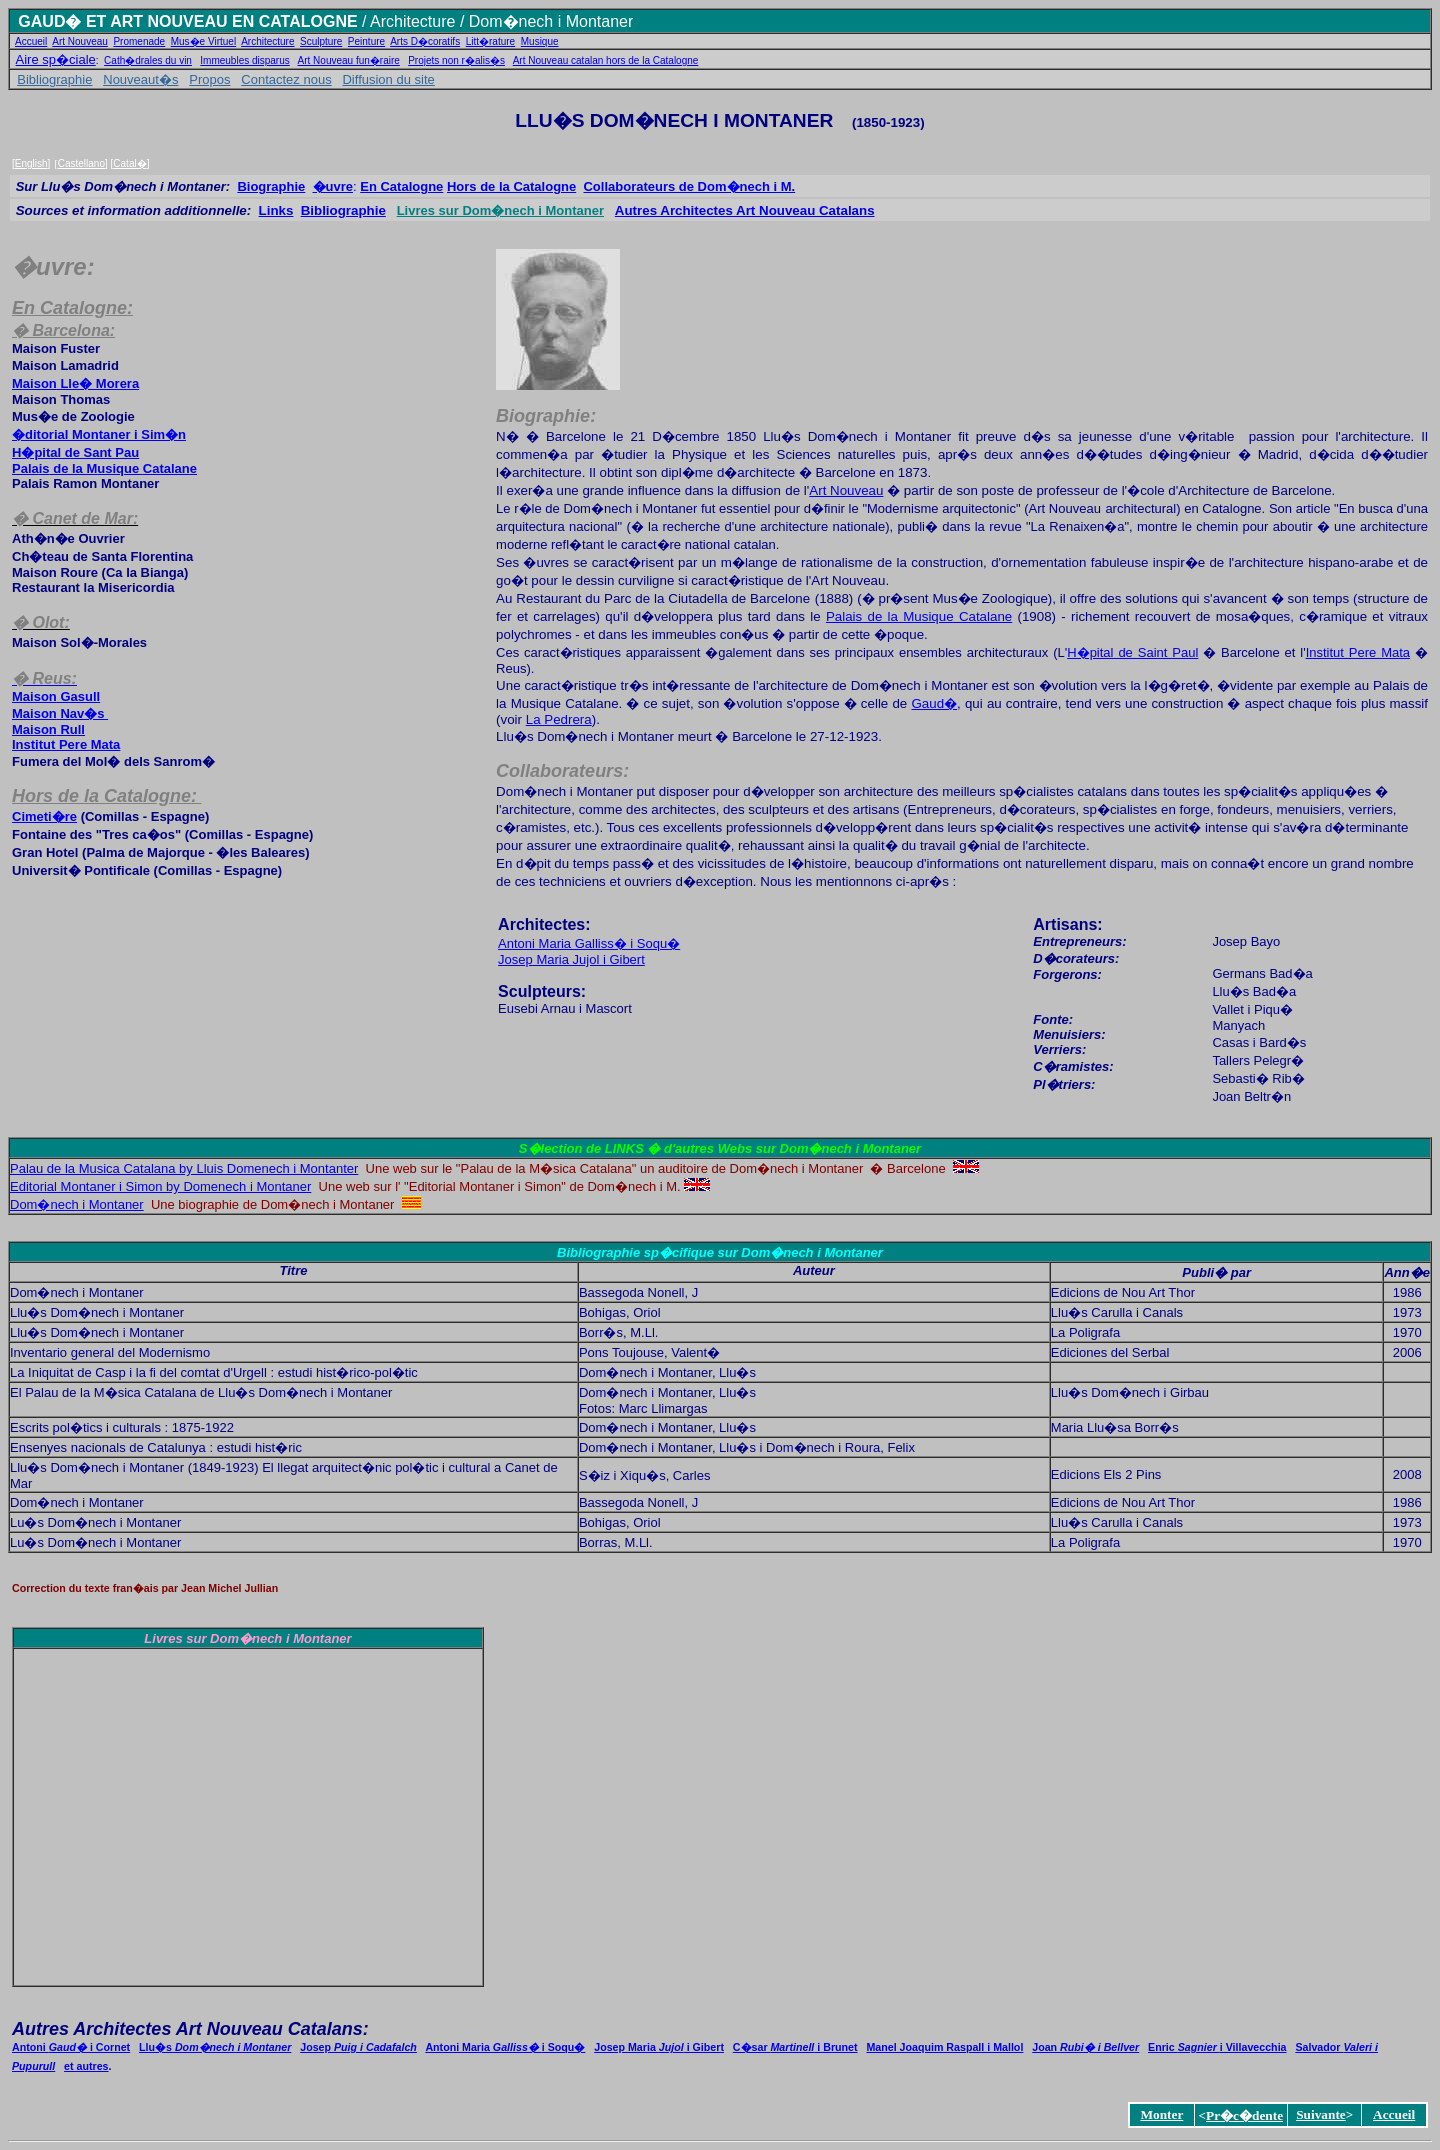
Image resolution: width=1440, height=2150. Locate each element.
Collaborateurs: (562, 771)
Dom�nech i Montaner (77, 1204)
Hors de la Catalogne (511, 186)
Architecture (267, 41)
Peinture (366, 41)
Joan (1085, 2047)
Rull (48, 729)
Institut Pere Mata (66, 744)
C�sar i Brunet (795, 2047)
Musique (540, 41)
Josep (358, 2047)
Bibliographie (54, 79)
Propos (209, 79)
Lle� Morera (75, 383)
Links (276, 210)
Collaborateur (689, 186)
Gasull (56, 696)
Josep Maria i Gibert (659, 2047)
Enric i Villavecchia (1217, 2047)
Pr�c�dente (1244, 2115)
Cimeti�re (44, 816)
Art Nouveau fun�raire (349, 60)
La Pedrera (559, 719)
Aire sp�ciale (56, 59)
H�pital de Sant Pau (75, 452)
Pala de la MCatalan (104, 468)
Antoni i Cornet (71, 2047)
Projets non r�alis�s (456, 60)
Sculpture (321, 41)
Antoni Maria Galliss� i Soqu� (589, 943)
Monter (1161, 2114)
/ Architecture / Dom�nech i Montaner (496, 21)
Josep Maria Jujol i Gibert (571, 959)
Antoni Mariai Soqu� (505, 2047)
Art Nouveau (80, 41)
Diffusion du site (388, 79)
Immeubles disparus (244, 60)
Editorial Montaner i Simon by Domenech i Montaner (160, 1186)
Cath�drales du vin (148, 60)
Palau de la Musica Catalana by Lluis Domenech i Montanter (184, 1168)
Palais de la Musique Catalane (919, 616)
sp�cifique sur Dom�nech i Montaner (763, 1252)
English (31, 163)
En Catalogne (401, 186)
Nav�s (60, 713)
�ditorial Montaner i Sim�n (99, 434)
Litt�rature (490, 41)
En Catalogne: (72, 308)
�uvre (333, 186)
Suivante (1321, 2114)
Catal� (129, 163)
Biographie (271, 186)
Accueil (31, 41)
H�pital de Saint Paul (1132, 652)
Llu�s (215, 2047)
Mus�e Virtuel (203, 41)
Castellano (81, 163)
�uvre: (53, 266)
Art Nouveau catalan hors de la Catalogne (606, 60)
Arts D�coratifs (425, 41)
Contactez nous (286, 79)
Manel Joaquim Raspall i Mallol (944, 2047)
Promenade (139, 41)
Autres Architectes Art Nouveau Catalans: (190, 2029)
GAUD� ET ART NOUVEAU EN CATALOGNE (187, 21)
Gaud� (934, 703)
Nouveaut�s (140, 79)
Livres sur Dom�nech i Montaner (500, 210)
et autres (86, 2066)
